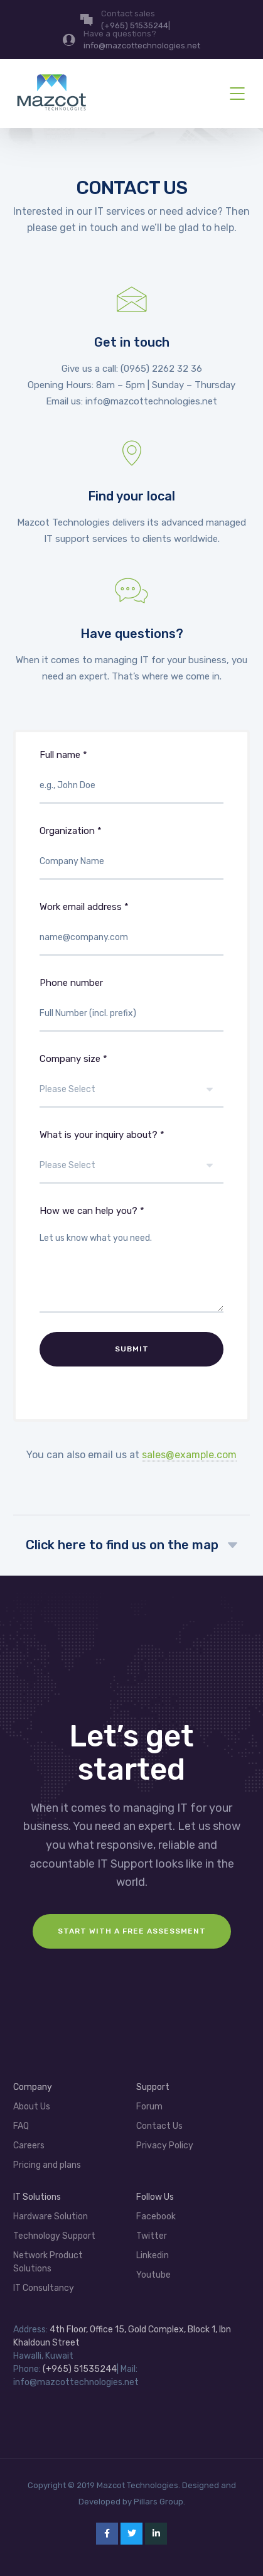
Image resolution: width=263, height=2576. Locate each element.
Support (152, 2087)
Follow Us (155, 2197)
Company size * (132, 1090)
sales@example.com (189, 1455)
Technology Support (54, 2236)
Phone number (132, 1014)
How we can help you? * (132, 1268)
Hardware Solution (50, 2216)
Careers (29, 2145)
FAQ (21, 2126)
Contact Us (159, 2126)
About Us (31, 2106)
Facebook (156, 2216)
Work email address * (132, 938)
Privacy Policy (164, 2145)
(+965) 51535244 (80, 2369)
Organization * (132, 862)
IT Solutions (37, 2197)
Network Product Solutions (48, 2262)
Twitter (151, 2236)
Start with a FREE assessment (132, 1931)
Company (32, 2087)
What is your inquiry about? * (132, 1166)
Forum (149, 2106)
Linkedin (152, 2255)
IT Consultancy (43, 2288)
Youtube (153, 2275)
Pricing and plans (47, 2165)
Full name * (132, 786)
